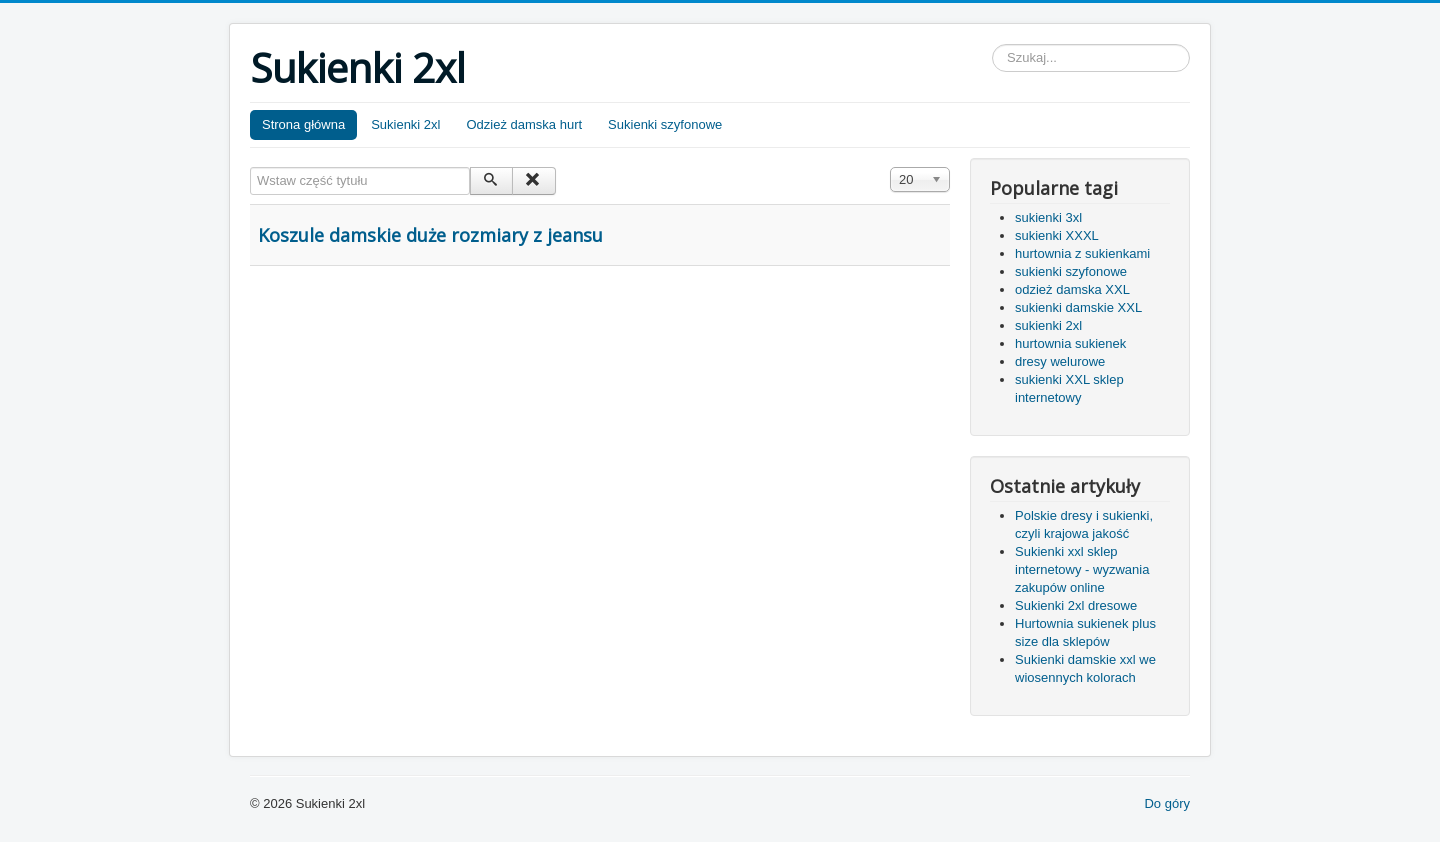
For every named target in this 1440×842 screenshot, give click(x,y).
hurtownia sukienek (1070, 343)
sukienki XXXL (1057, 235)
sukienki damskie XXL (1078, 307)
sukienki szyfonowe (1071, 271)
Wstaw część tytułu (250, 167)
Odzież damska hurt (525, 124)
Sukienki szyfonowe (665, 124)
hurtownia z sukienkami (1082, 253)
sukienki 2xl (1048, 325)
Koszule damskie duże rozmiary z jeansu (430, 235)
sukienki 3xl (1048, 217)
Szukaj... (992, 44)
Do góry (1167, 803)
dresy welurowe (1060, 361)
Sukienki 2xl (405, 124)
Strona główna (303, 124)
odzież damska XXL (1072, 289)
